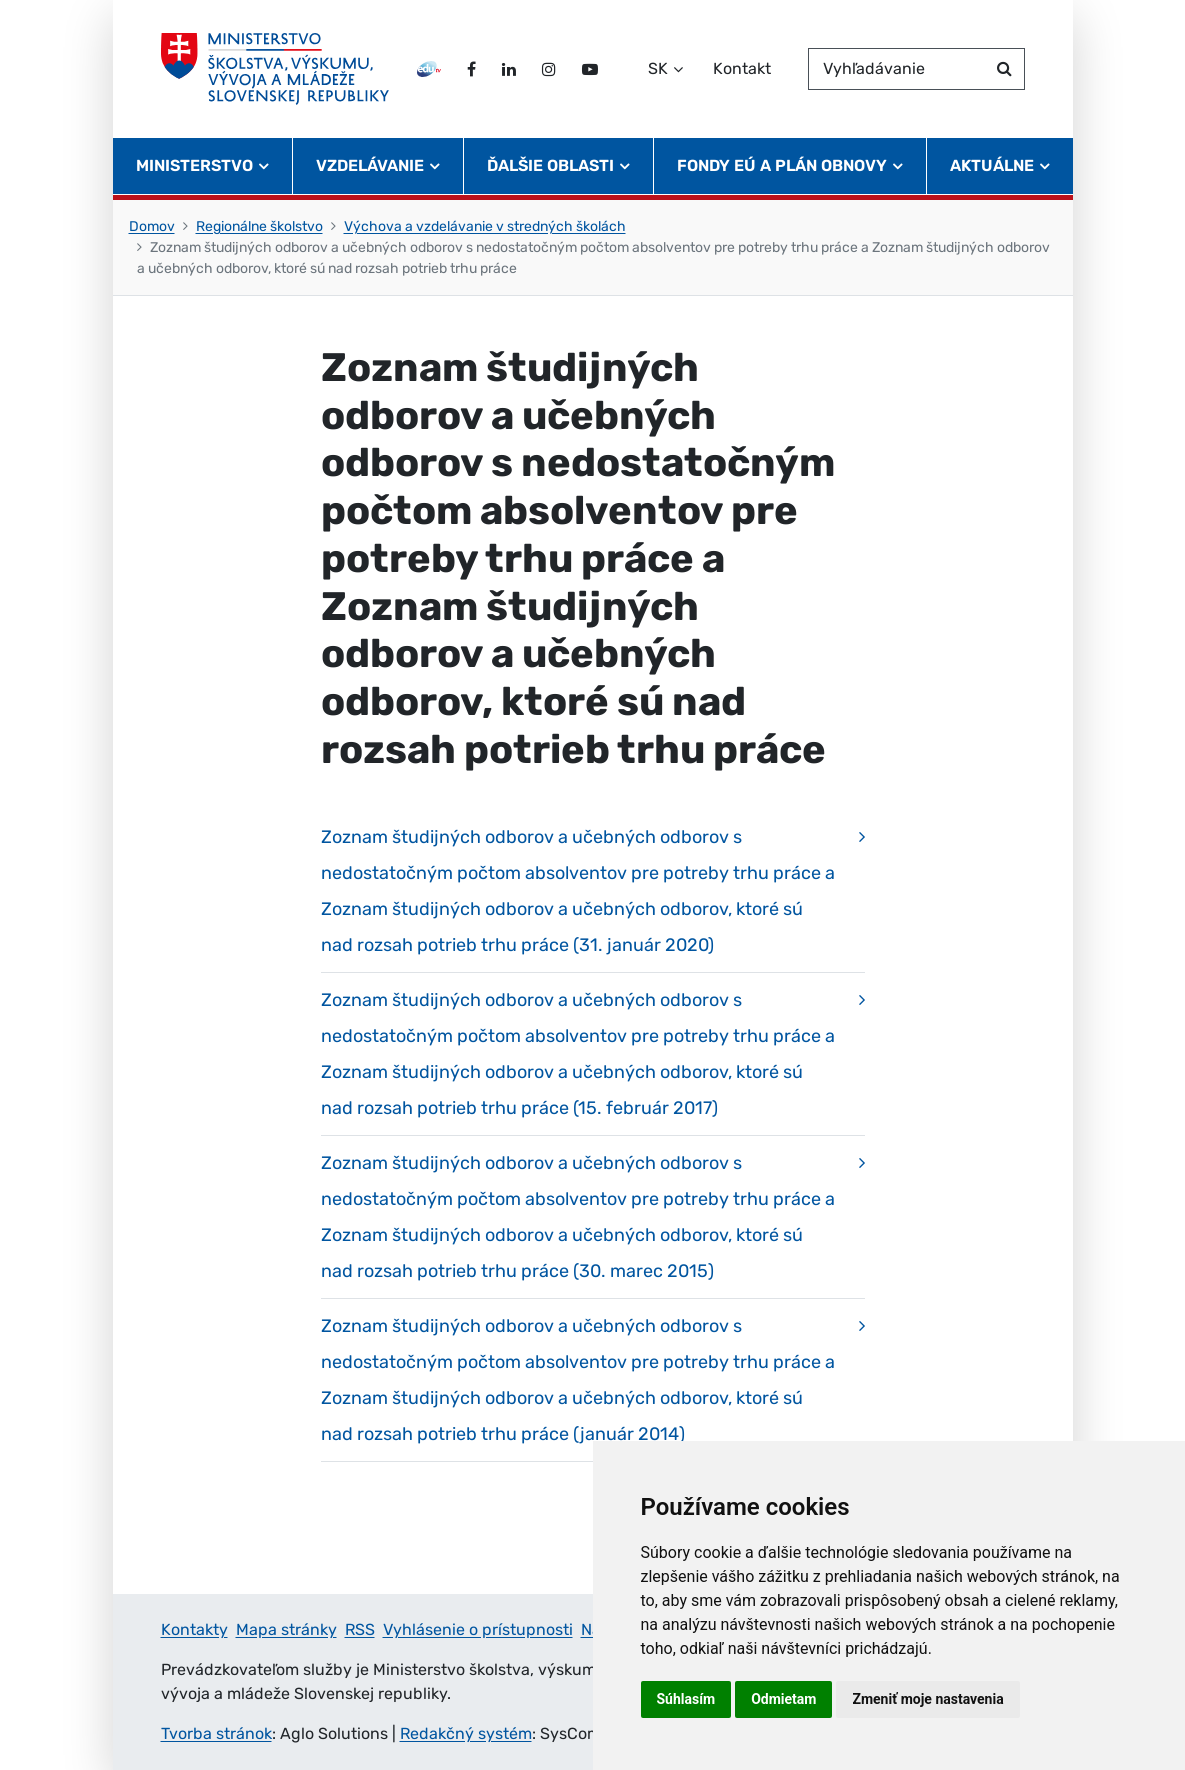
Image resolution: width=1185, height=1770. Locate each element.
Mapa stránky (286, 1629)
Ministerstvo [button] (194, 165)
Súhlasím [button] (686, 1699)
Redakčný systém (466, 1733)
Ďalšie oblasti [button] (550, 165)
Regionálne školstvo (259, 226)
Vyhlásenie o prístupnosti (478, 1629)
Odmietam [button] (783, 1699)
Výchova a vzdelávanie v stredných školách (485, 226)
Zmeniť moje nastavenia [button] (927, 1699)
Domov (152, 226)
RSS (360, 1629)
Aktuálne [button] (992, 165)
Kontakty (194, 1629)
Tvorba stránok (216, 1733)
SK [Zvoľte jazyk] (658, 68)
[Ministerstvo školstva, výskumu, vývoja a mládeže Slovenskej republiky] (275, 69)
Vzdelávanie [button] (370, 165)
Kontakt (742, 68)
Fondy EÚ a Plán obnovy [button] (782, 165)
